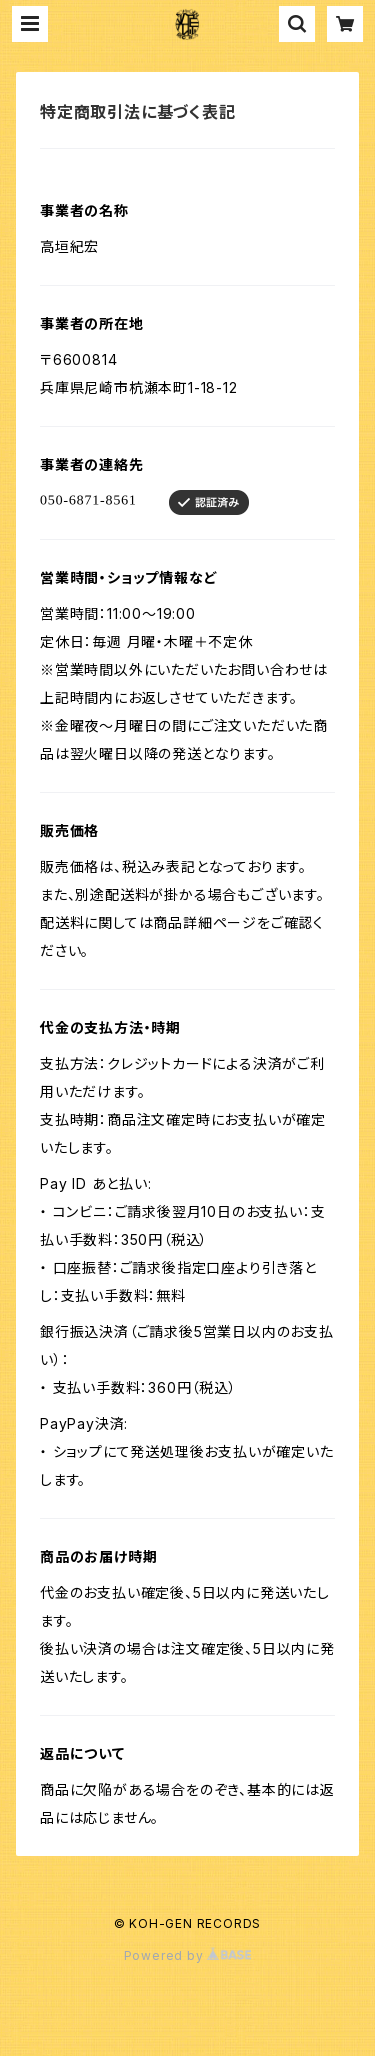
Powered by (188, 1955)
